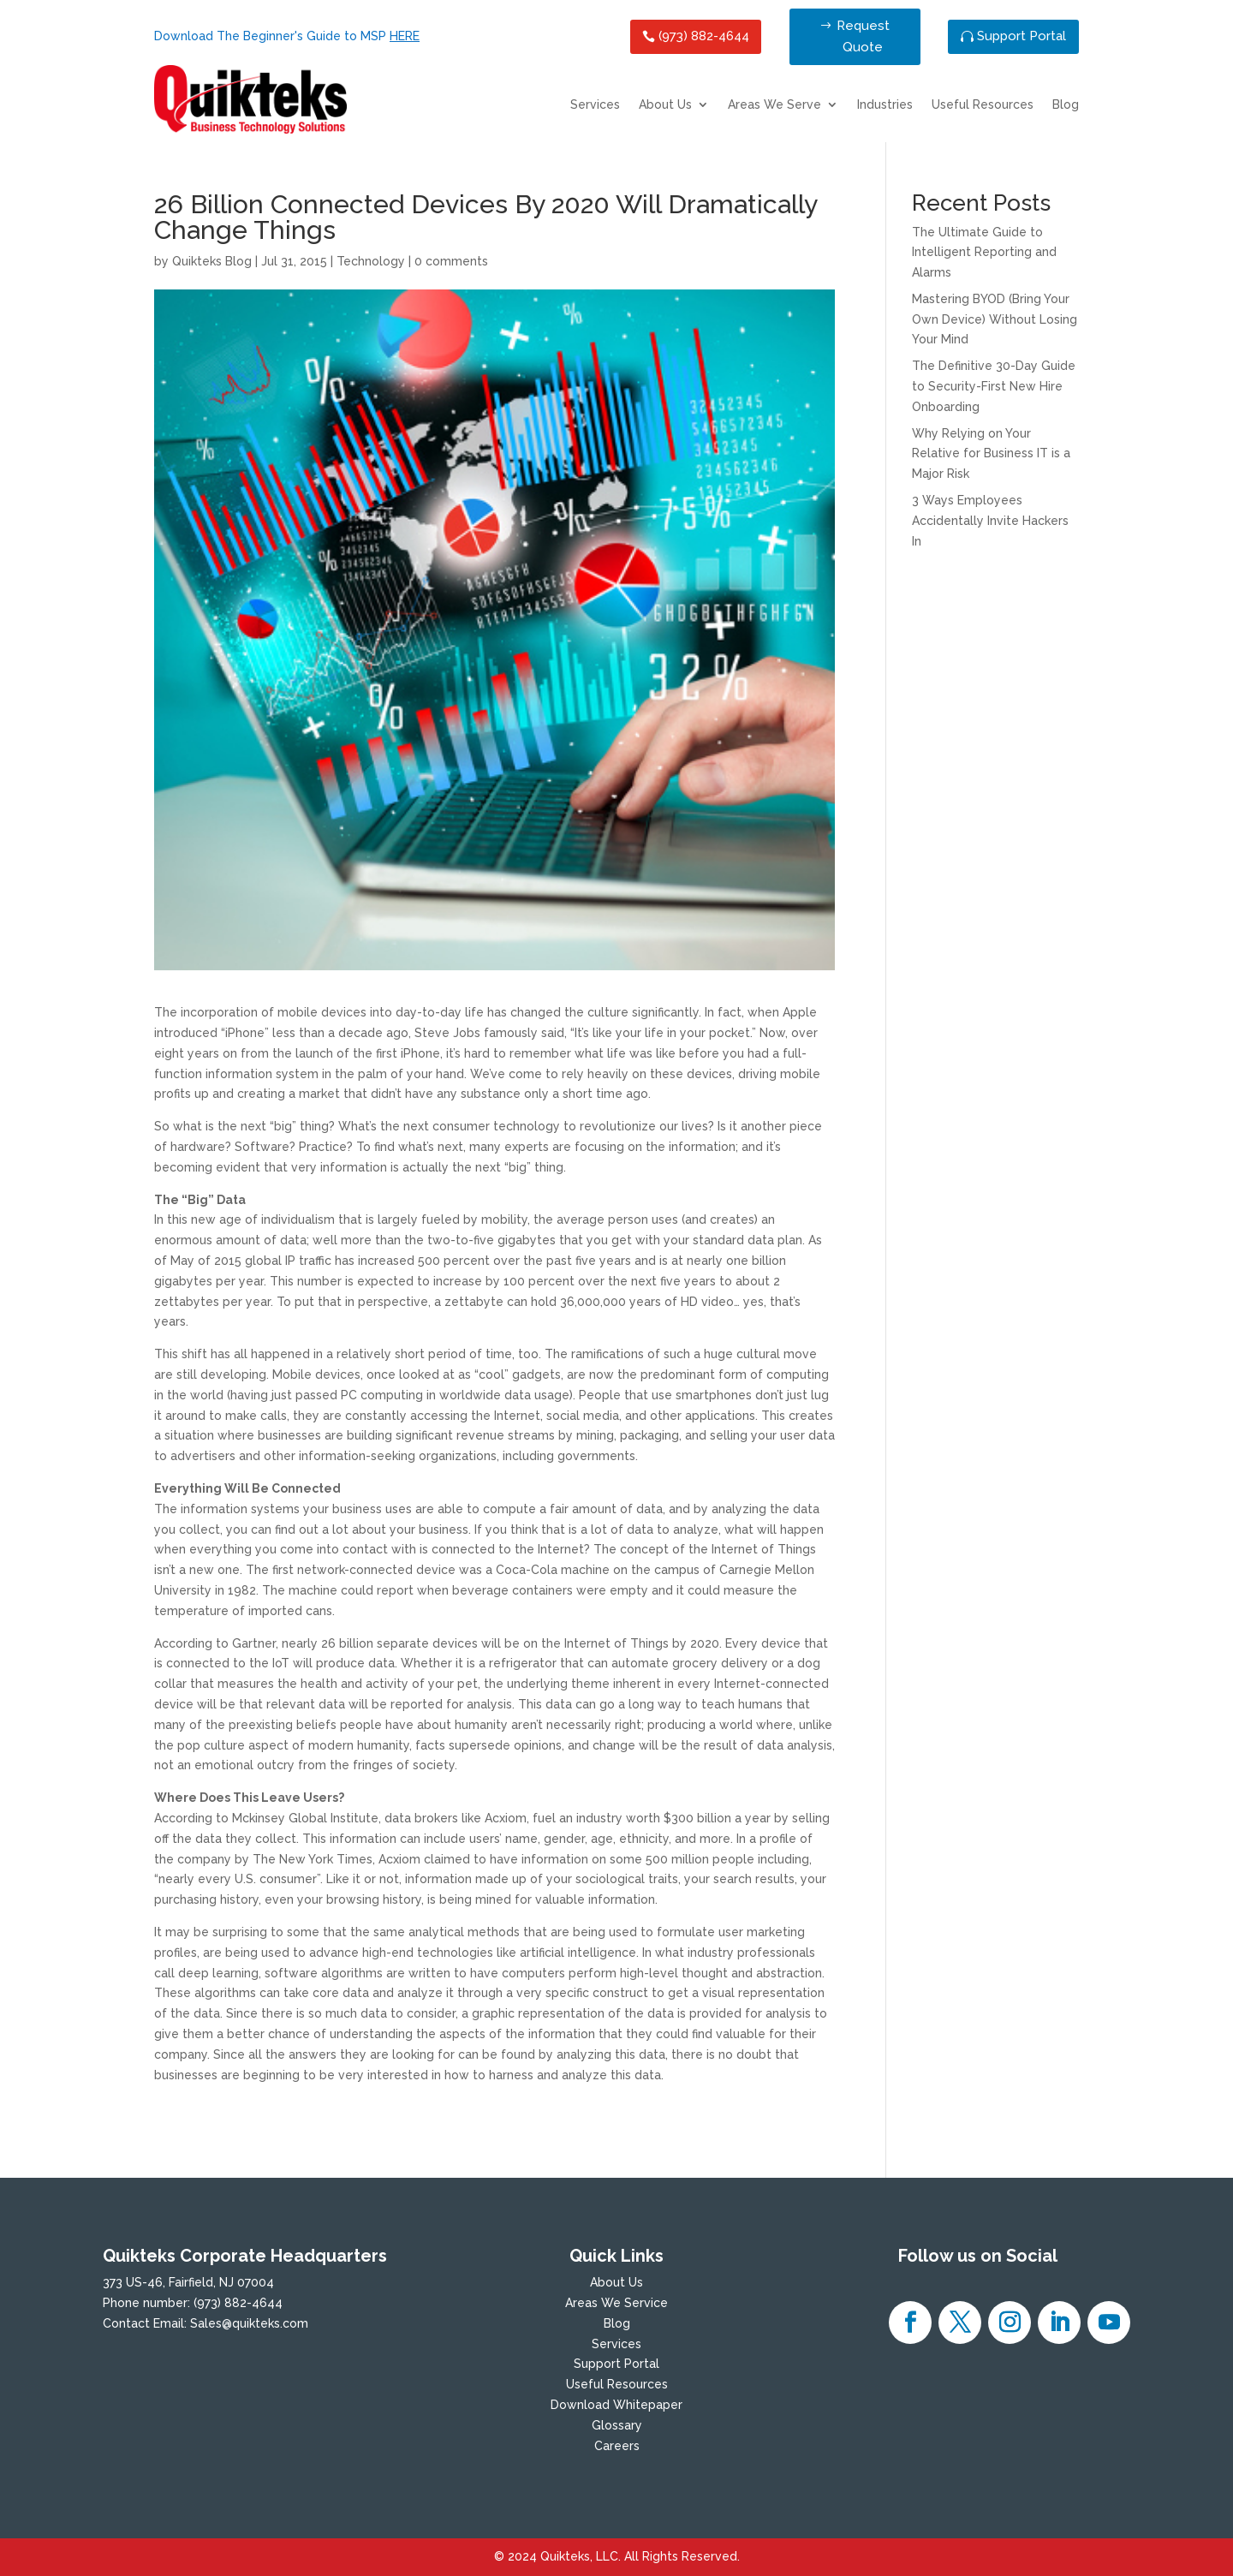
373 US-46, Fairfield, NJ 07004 (188, 2282)
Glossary (617, 2425)
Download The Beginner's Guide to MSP (287, 36)
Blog (1065, 104)
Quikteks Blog (212, 261)
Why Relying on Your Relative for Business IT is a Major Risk (991, 453)
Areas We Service (616, 2303)
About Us (665, 104)
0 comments (451, 261)
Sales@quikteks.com (249, 2323)
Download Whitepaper (616, 2405)
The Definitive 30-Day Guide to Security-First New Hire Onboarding (993, 386)
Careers (617, 2446)
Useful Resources (982, 104)
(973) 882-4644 (703, 36)
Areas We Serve (774, 104)
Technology (371, 261)
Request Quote (863, 37)
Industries (885, 104)
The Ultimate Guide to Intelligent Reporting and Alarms (984, 252)
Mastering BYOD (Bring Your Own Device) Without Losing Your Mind (994, 319)
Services (595, 104)
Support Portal (1021, 36)
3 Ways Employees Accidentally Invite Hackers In (990, 520)
